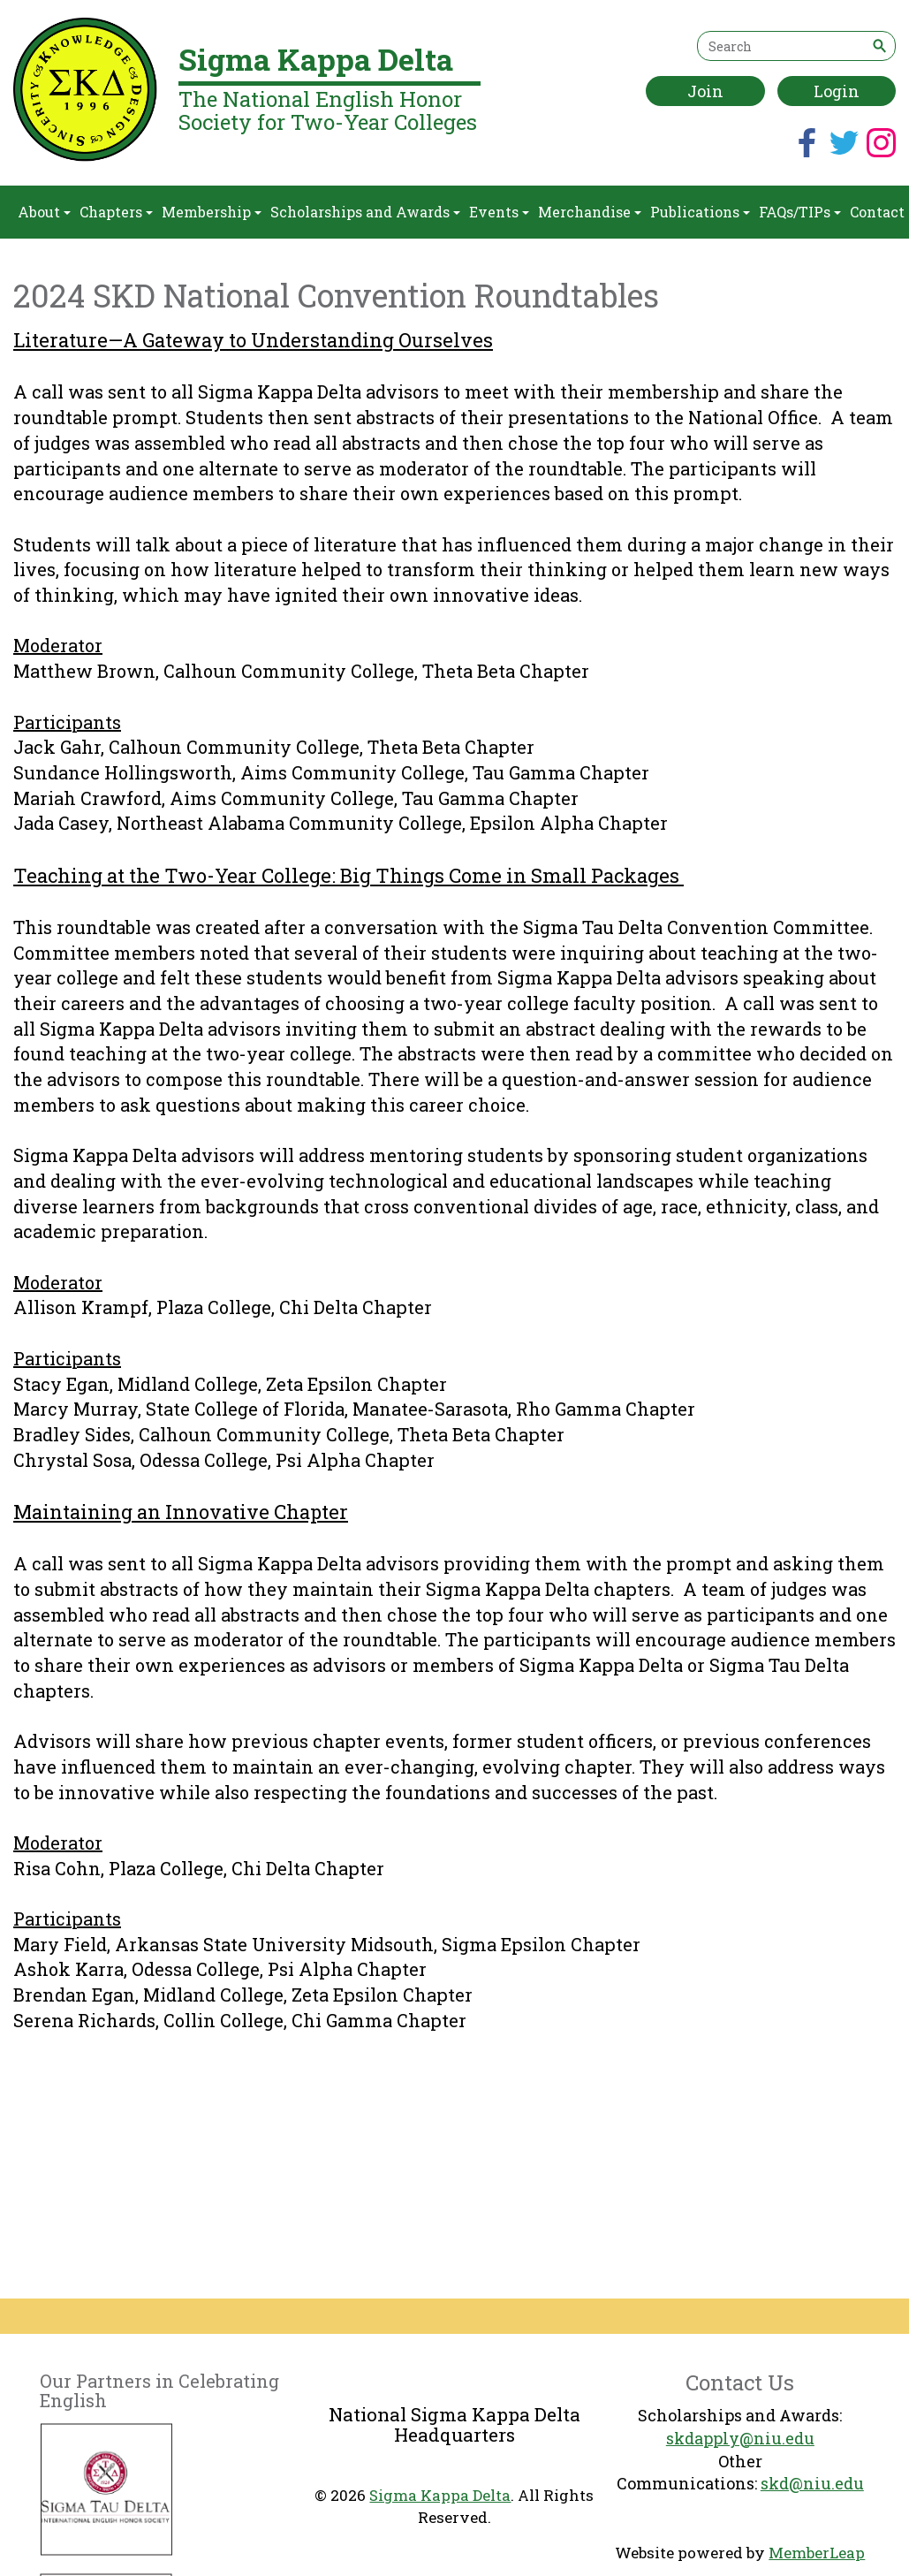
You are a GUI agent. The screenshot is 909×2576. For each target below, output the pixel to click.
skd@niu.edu (812, 2483)
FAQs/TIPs (800, 211)
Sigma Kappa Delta (440, 2495)
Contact (877, 211)
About (44, 211)
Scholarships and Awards (365, 211)
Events (499, 211)
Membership (211, 211)
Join (705, 91)
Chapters (116, 211)
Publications (700, 211)
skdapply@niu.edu (740, 2438)
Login (837, 91)
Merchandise (589, 211)
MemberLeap (817, 2552)
